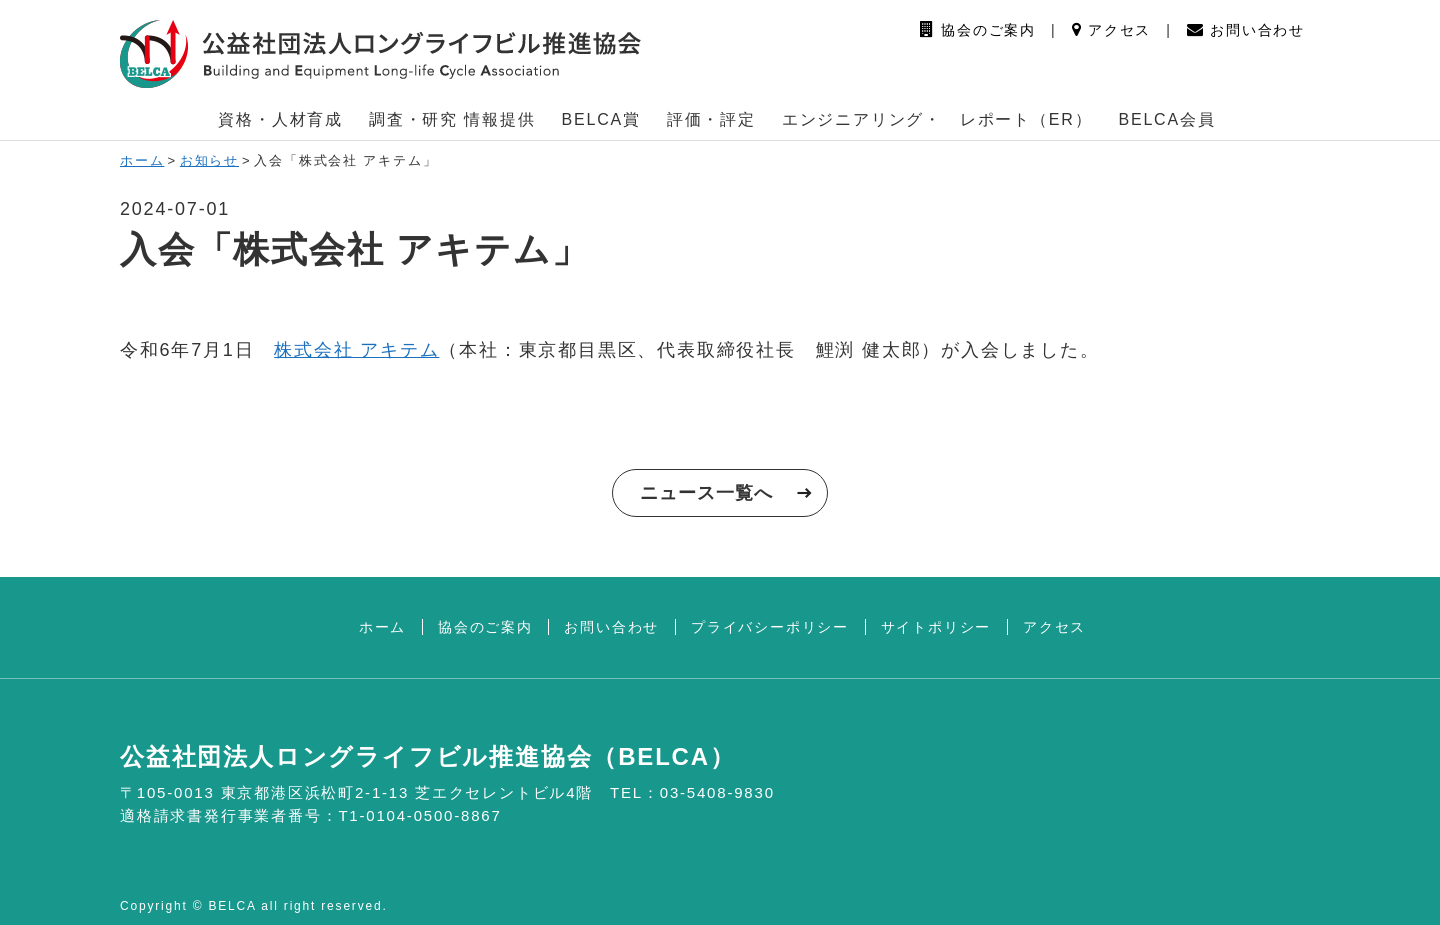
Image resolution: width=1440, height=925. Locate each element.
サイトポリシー (936, 627)
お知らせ (209, 160)
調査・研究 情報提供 (452, 119)
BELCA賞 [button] (601, 119)
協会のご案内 (978, 30)
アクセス (1112, 30)
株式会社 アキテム (356, 350)
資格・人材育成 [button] (280, 119)
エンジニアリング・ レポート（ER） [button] (937, 119)
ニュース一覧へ (706, 493)
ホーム (142, 160)
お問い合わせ (1246, 30)
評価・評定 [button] (711, 119)
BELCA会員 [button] (1166, 119)
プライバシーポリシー (770, 627)
